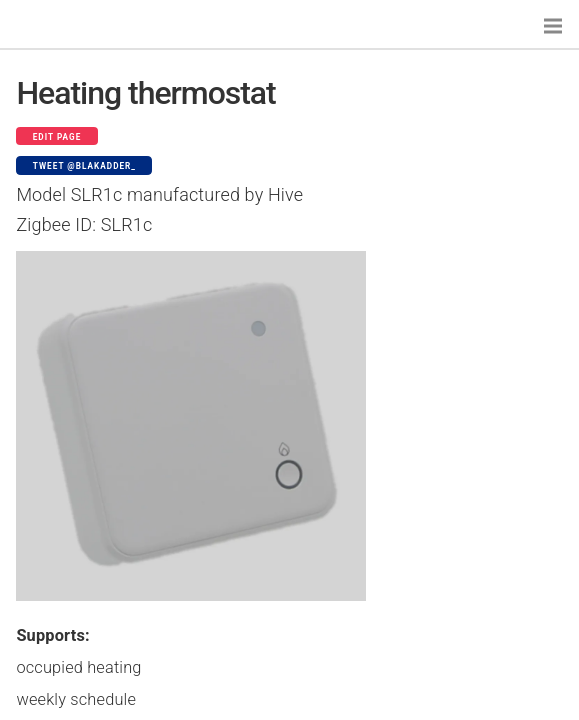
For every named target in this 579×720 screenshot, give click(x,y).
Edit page (57, 137)
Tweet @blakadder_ (84, 166)
